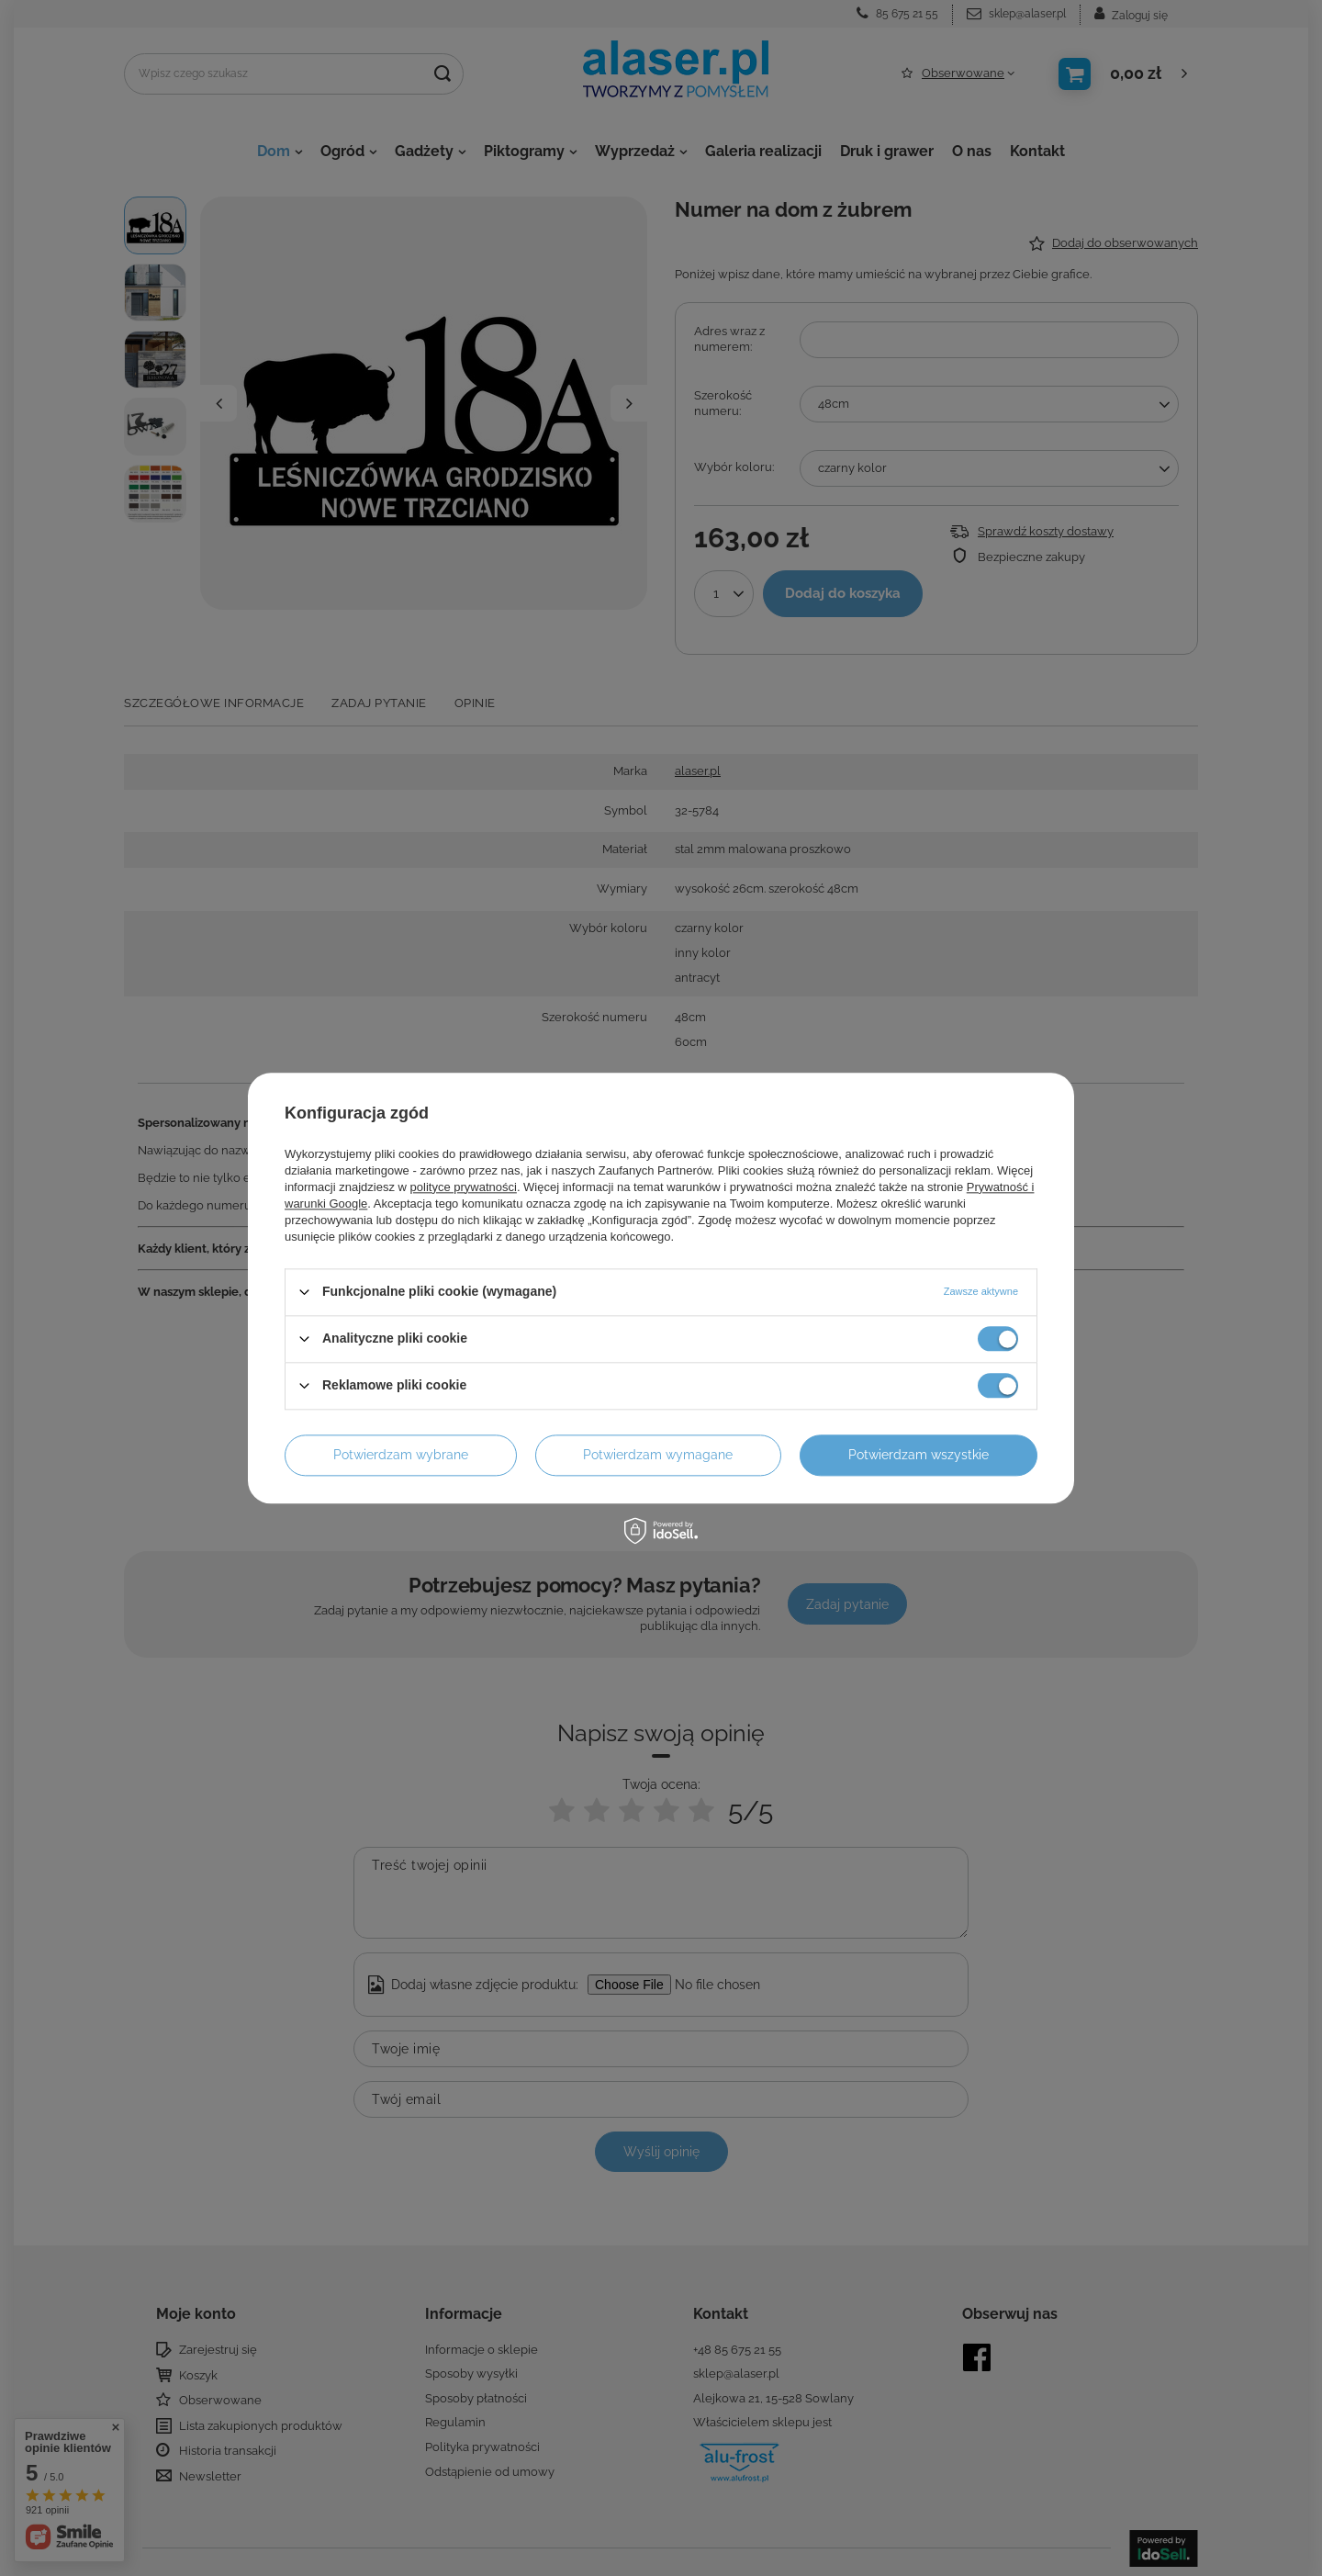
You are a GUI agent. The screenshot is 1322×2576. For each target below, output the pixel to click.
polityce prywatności (463, 1187)
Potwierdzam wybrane (400, 1454)
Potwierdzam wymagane (658, 1454)
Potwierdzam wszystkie (918, 1454)
